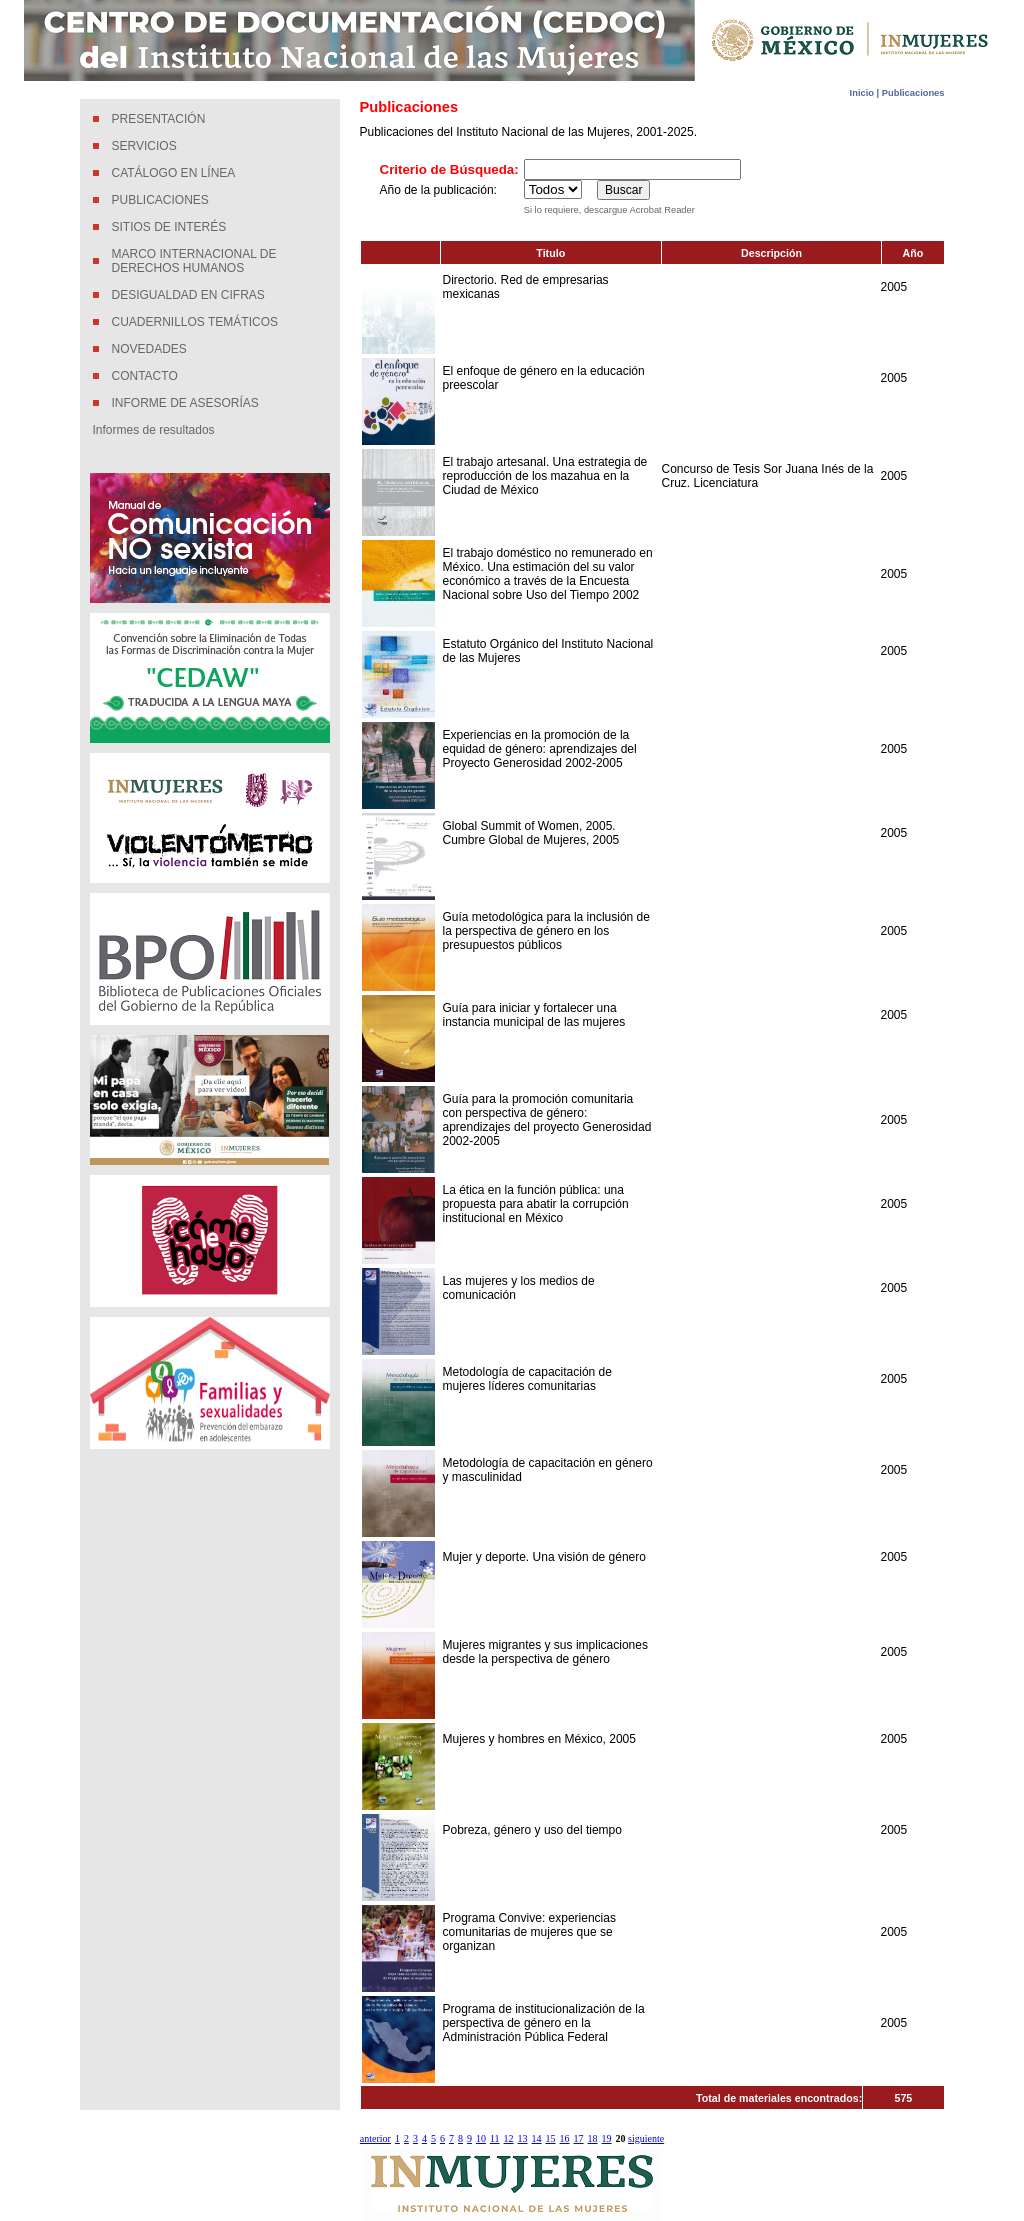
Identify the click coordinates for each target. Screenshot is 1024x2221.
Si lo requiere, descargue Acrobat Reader (609, 210)
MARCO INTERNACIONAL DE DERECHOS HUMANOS (194, 261)
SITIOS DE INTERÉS (169, 227)
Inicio (863, 93)
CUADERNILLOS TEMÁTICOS (195, 322)
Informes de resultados (154, 430)
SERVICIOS (144, 146)
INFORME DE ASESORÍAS (185, 403)
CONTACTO (145, 376)
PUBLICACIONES (160, 200)
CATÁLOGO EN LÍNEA (174, 173)
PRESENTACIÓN (159, 119)
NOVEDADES (149, 349)
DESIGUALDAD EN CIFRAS (188, 295)
